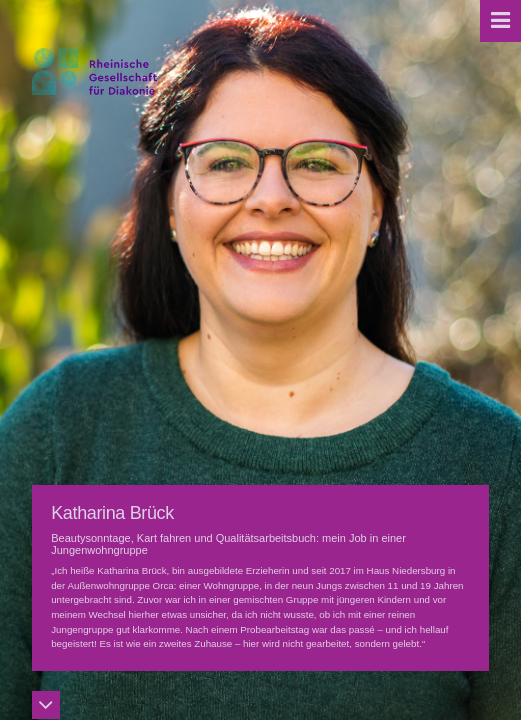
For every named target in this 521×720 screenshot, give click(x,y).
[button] (500, 21)
